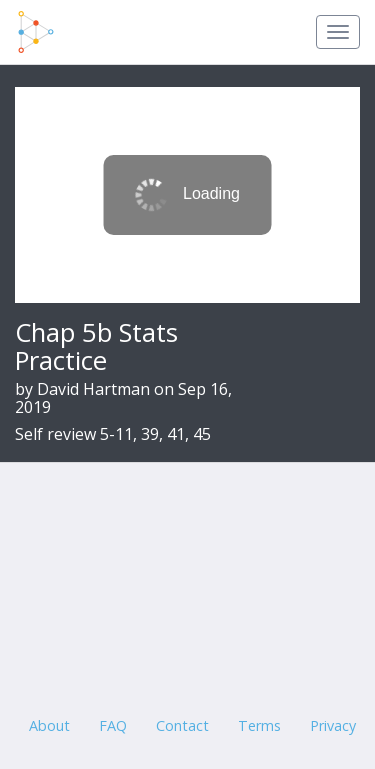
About (49, 725)
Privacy (333, 725)
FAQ (113, 725)
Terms (259, 725)
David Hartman (93, 389)
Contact (182, 725)
